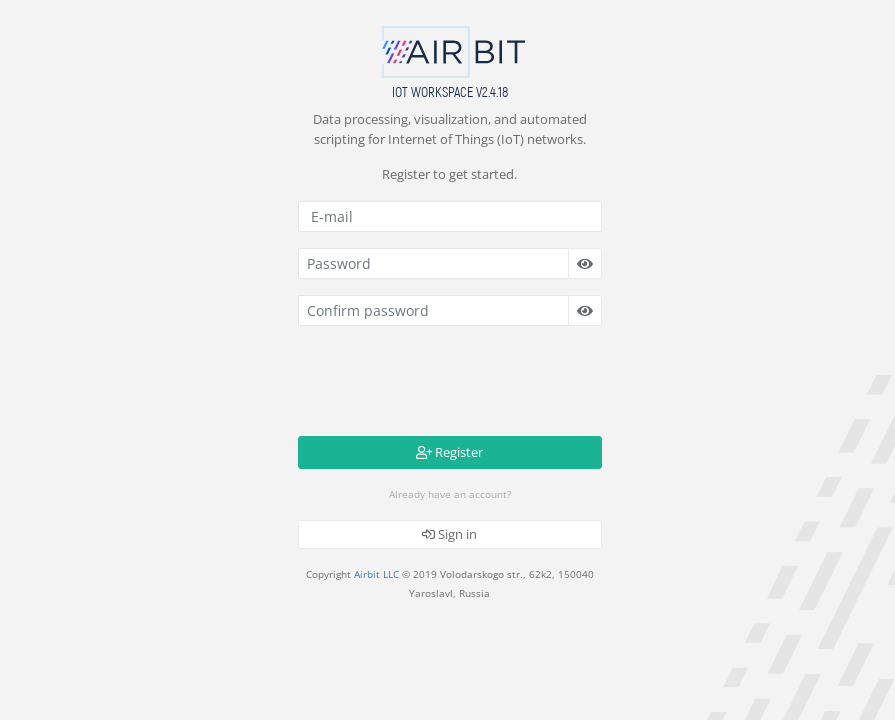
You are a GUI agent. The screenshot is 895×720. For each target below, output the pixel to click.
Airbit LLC (376, 574)
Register (449, 452)
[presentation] (450, 381)
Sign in (449, 534)
